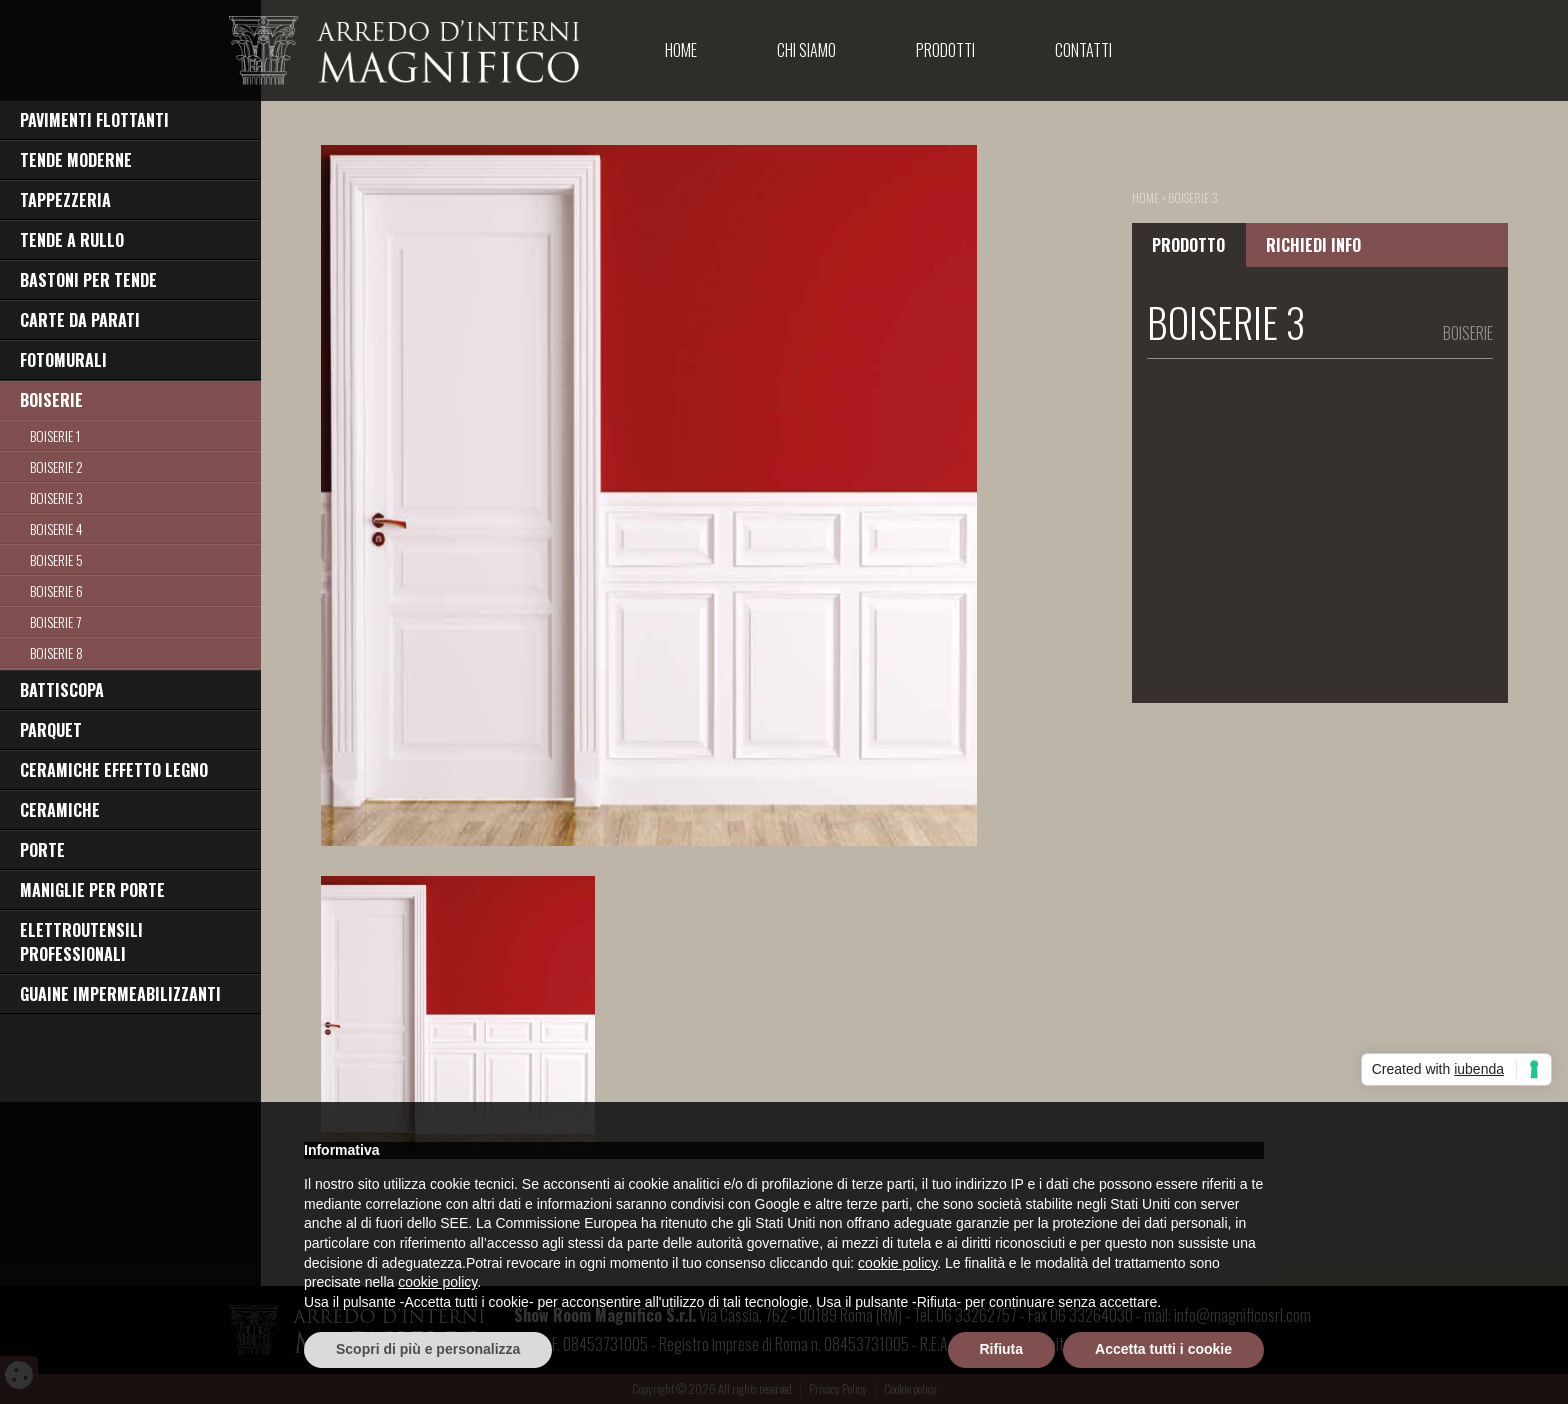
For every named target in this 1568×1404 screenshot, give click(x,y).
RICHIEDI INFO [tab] (1313, 245)
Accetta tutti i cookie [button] (1163, 1349)
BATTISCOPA (62, 690)
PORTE (42, 850)
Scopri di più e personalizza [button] (428, 1349)
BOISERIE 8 (56, 652)
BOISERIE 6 (56, 590)
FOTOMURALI (63, 360)
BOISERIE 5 (56, 559)
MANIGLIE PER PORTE (92, 890)
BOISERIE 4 (56, 528)
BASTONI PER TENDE (88, 280)
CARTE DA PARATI (80, 320)
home (1145, 197)
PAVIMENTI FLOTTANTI (94, 120)
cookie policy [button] (897, 1263)
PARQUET (51, 730)
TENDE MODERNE (76, 160)
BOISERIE (51, 400)
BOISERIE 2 (56, 466)
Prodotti (945, 50)
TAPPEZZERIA (65, 200)
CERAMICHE (60, 810)
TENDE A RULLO (72, 240)
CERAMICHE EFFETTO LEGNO (114, 770)
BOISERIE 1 (55, 435)
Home (681, 50)
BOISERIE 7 (55, 621)
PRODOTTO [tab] (1188, 245)
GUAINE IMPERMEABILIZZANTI (120, 994)
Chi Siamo (806, 50)
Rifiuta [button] (1002, 1349)
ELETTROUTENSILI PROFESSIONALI (81, 942)
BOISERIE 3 (56, 497)
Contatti (1083, 50)
